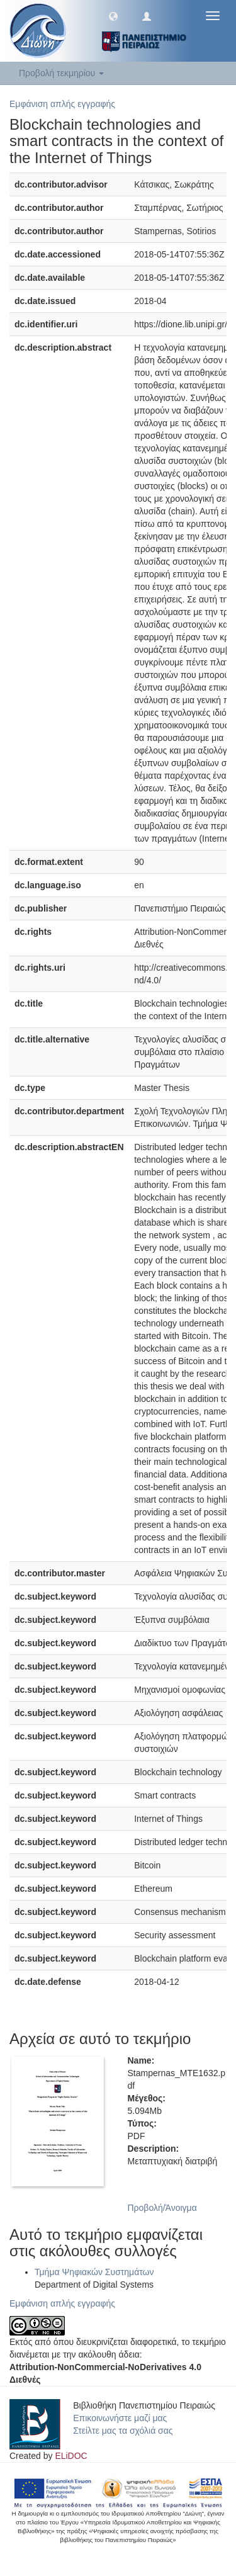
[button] (113, 15)
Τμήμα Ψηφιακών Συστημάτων (94, 2272)
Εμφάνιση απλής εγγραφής (62, 104)
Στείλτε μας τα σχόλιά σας (122, 2431)
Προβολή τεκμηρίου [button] (61, 73)
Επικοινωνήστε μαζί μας (120, 2418)
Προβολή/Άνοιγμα (162, 2208)
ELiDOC (71, 2456)
